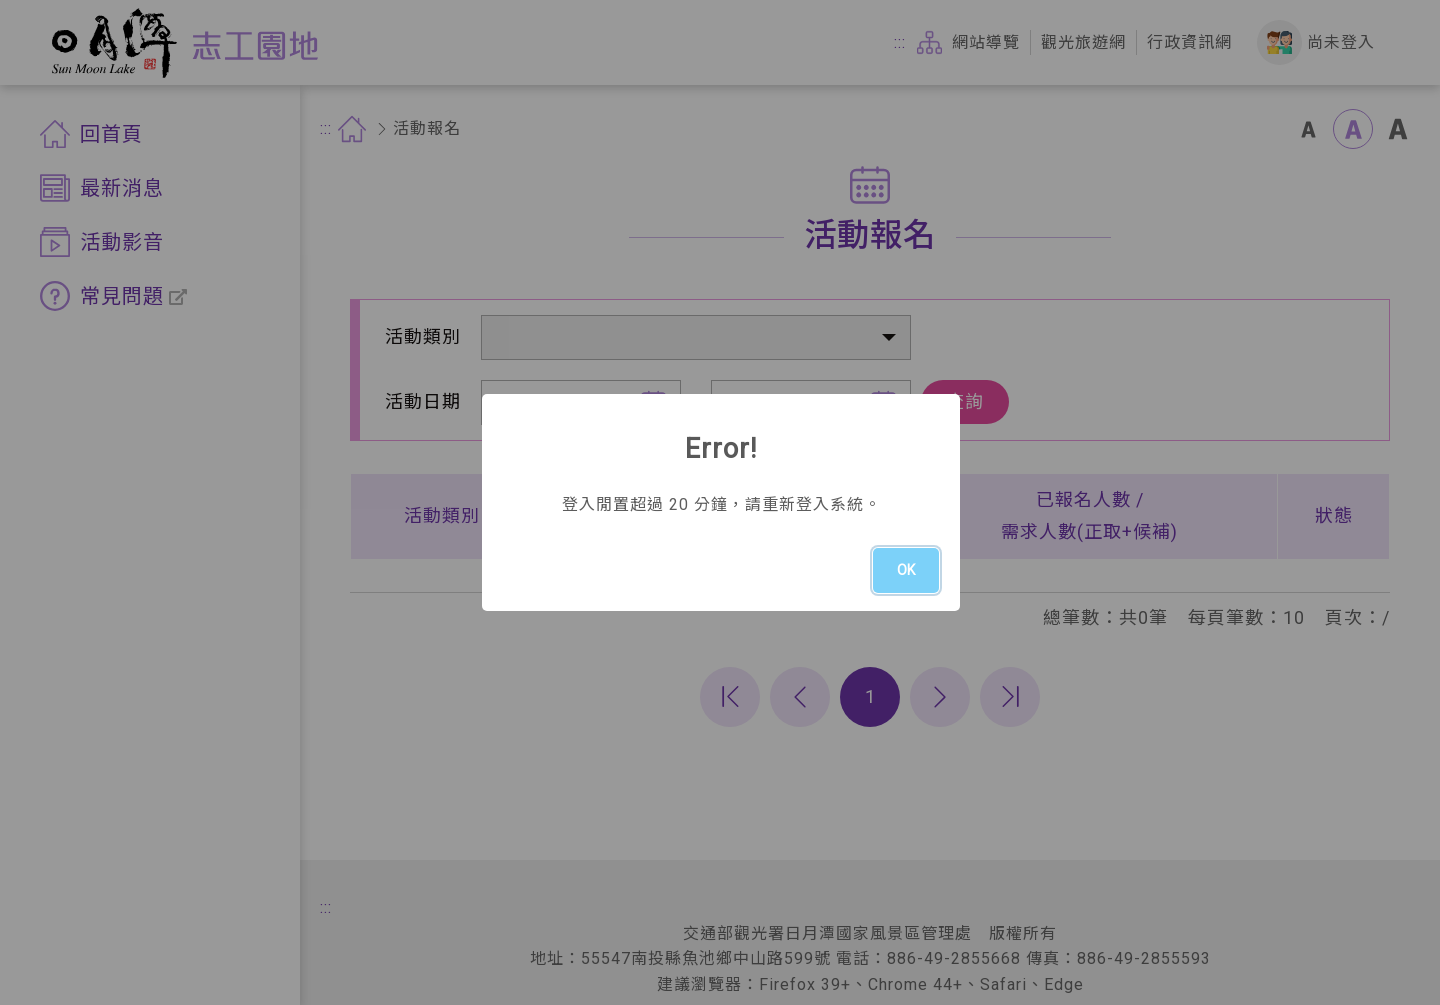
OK (906, 570)
